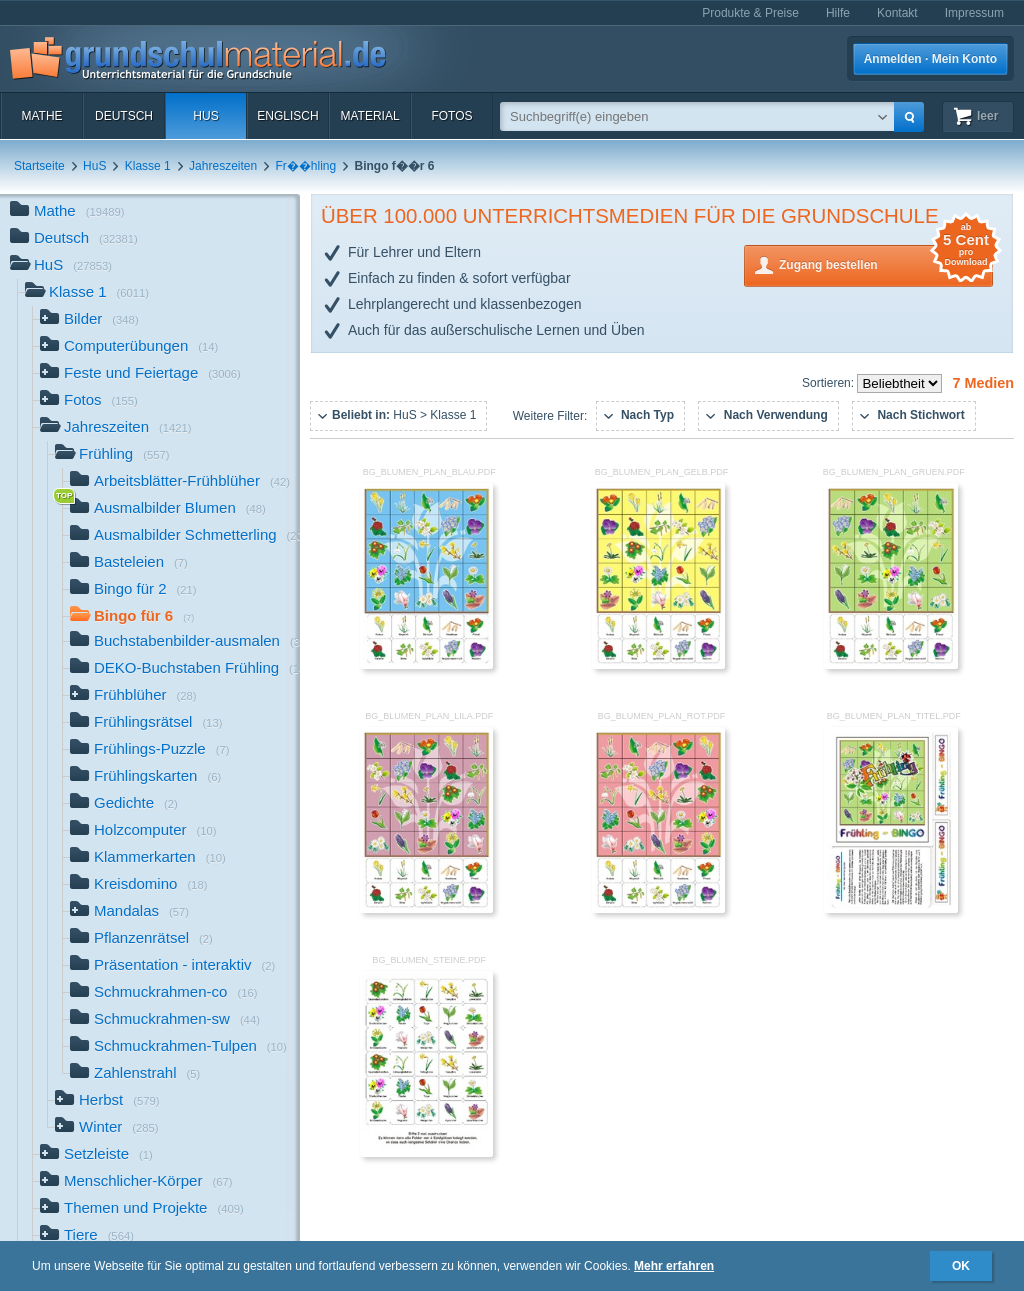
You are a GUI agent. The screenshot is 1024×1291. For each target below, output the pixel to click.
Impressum (974, 13)
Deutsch (124, 116)
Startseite (39, 166)
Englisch (287, 116)
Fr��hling (306, 166)
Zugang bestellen (886, 263)
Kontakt (897, 13)
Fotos (451, 116)
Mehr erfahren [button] (674, 1266)
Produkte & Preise (750, 13)
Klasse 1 (148, 166)
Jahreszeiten (223, 166)
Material (369, 116)
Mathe (41, 116)
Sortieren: (829, 383)
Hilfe (838, 13)
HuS (205, 116)
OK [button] (961, 1266)
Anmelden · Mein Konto (930, 59)
